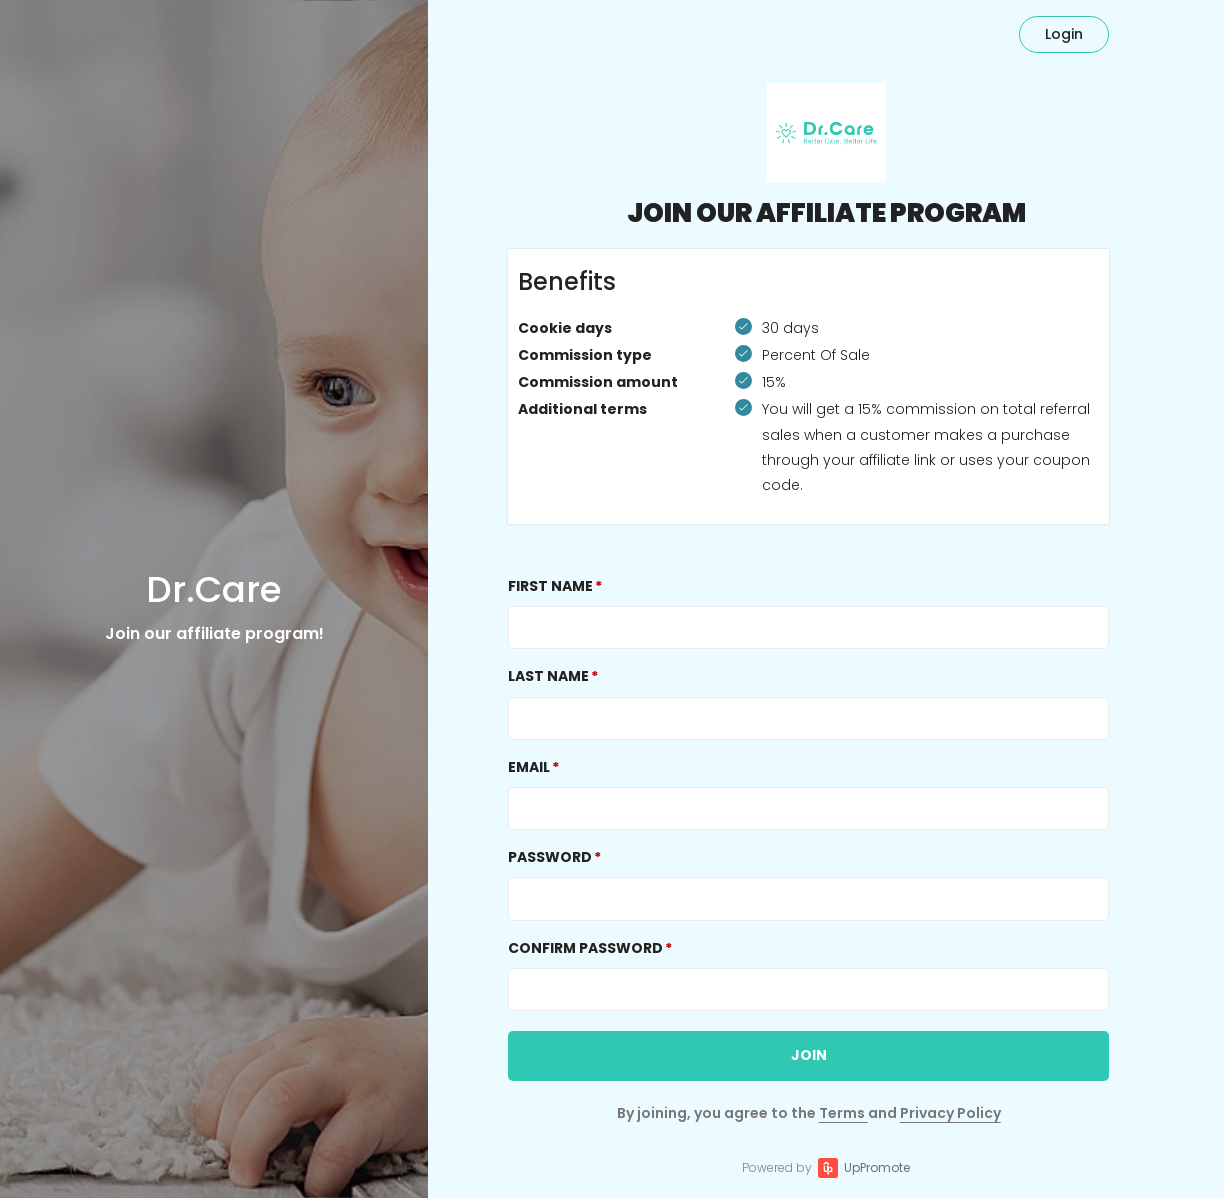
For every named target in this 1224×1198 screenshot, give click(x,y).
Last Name (548, 676)
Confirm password (585, 948)
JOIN (809, 1055)
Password (550, 857)
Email (529, 767)
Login (1064, 34)
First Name (550, 586)
